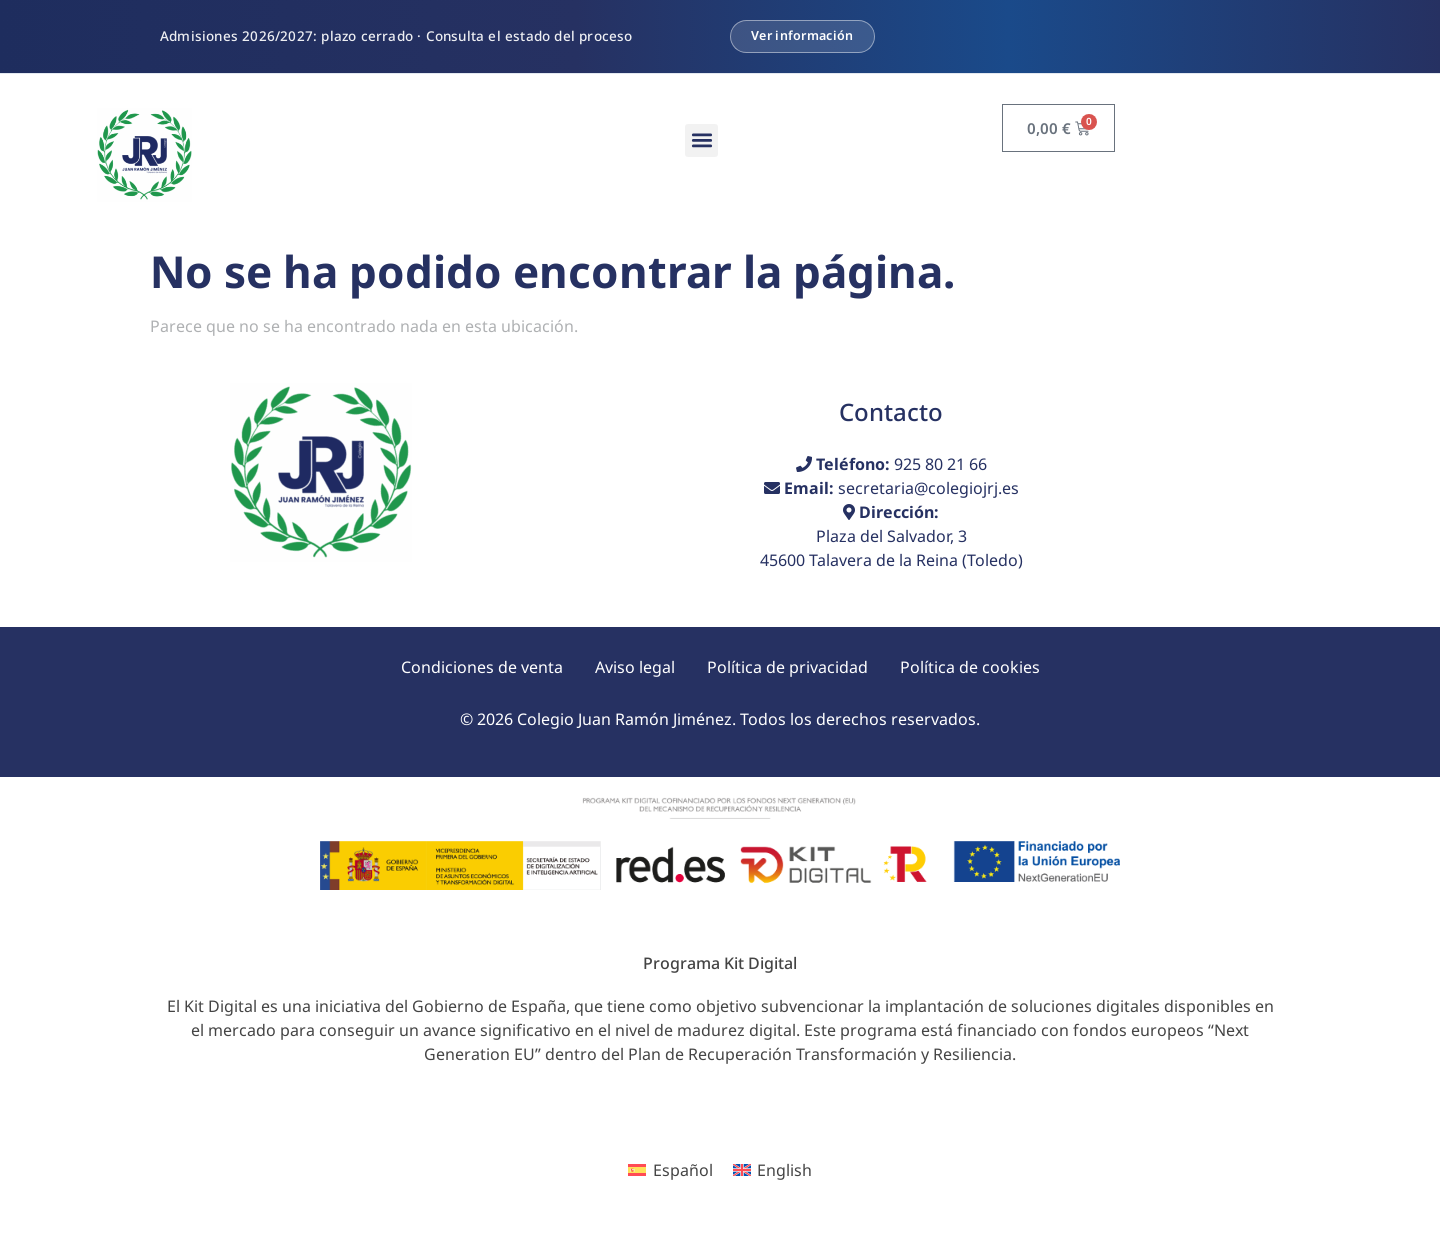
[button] (701, 140)
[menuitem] (670, 1170)
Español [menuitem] (683, 1170)
